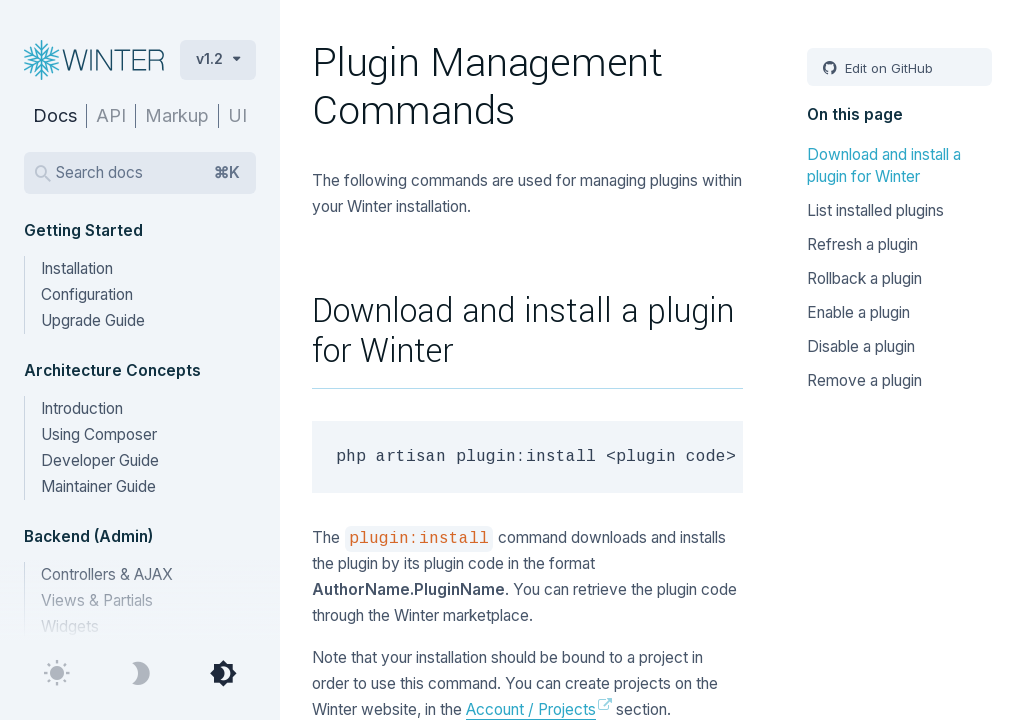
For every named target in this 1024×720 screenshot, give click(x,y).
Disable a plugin (861, 346)
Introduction (82, 408)
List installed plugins (875, 210)
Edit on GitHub (887, 68)
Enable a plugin (858, 312)
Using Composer (99, 434)
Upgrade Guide (93, 320)
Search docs (148, 173)
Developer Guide (100, 460)
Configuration (87, 294)
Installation (77, 268)
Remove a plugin (864, 380)
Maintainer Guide (98, 486)
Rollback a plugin (864, 278)
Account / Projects (531, 709)
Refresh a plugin (862, 244)
